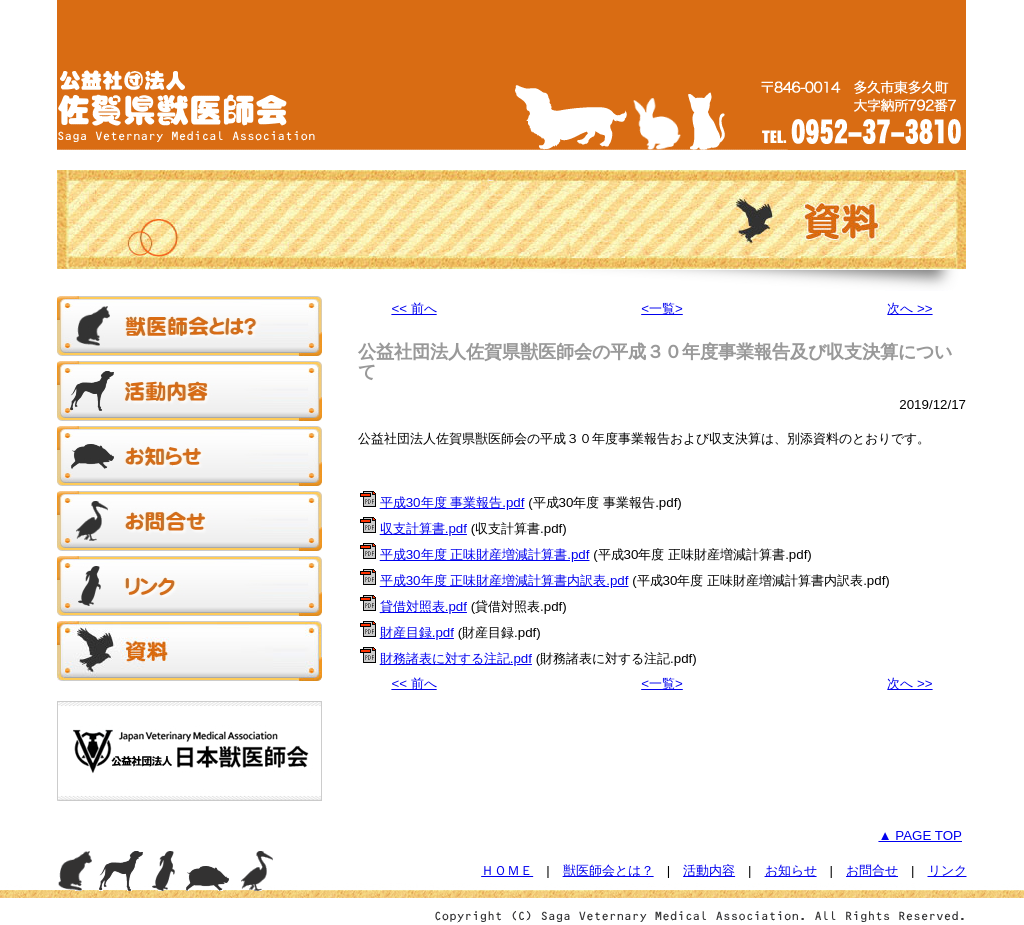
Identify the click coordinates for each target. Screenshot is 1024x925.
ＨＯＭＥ (507, 870)
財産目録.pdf (417, 632)
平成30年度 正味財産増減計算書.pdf (485, 554)
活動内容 (709, 870)
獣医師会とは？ (608, 870)
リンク (947, 870)
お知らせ (791, 870)
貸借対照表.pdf (423, 606)
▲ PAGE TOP (920, 835)
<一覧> (662, 308)
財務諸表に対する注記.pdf (456, 658)
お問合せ (872, 870)
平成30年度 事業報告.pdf (452, 502)
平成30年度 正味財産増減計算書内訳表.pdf (504, 580)
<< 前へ (413, 308)
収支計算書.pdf (423, 528)
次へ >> (909, 308)
